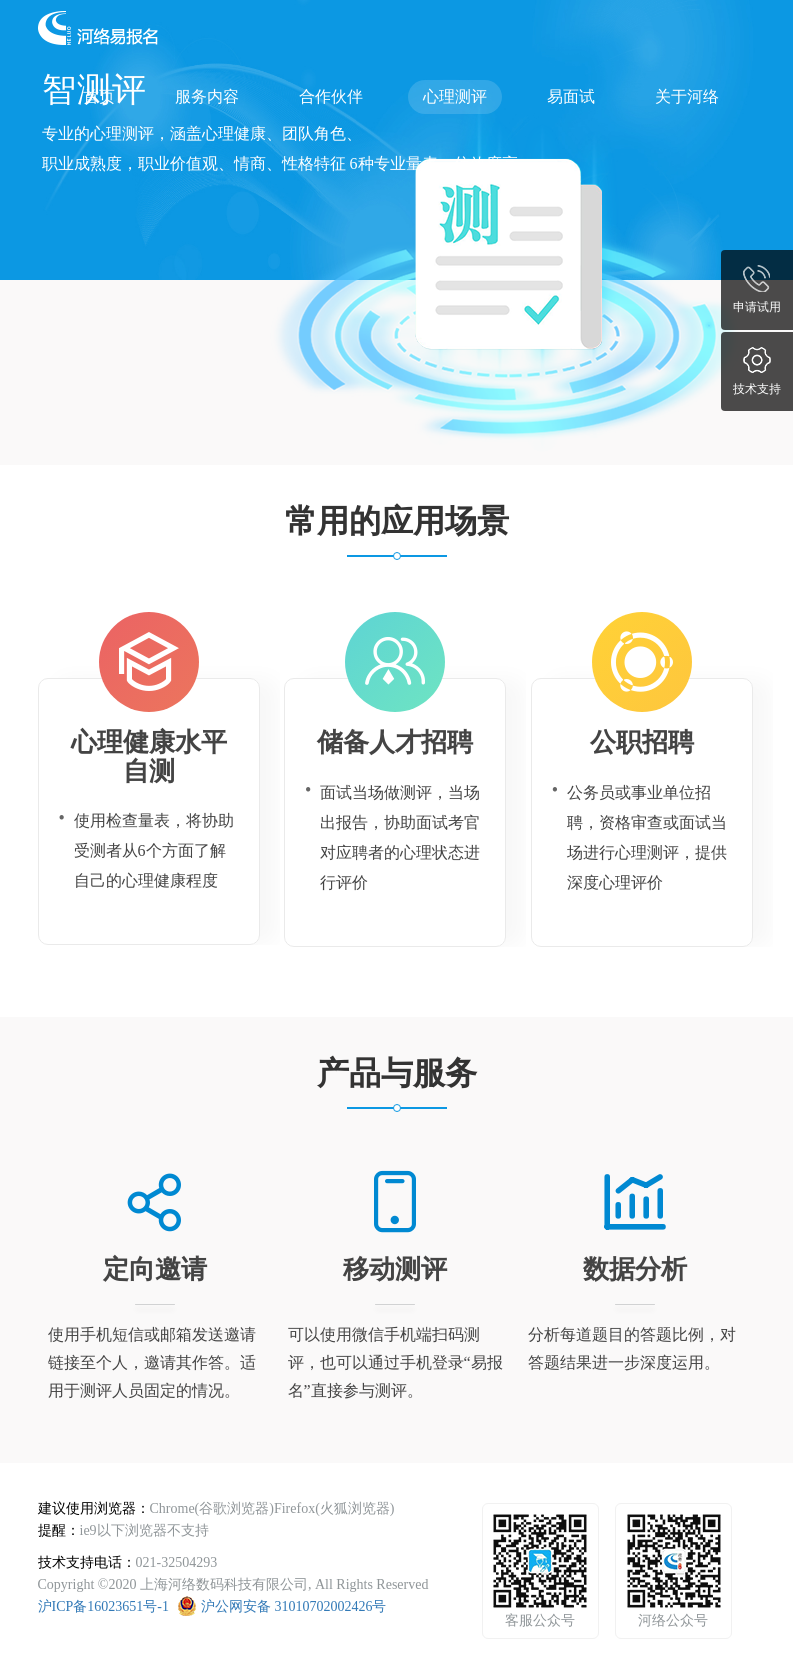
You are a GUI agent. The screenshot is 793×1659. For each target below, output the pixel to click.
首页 (99, 96)
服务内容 (207, 96)
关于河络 (687, 96)
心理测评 (455, 96)
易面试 (571, 96)
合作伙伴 (331, 96)
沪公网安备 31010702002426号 (294, 1606)
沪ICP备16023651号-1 (103, 1606)
